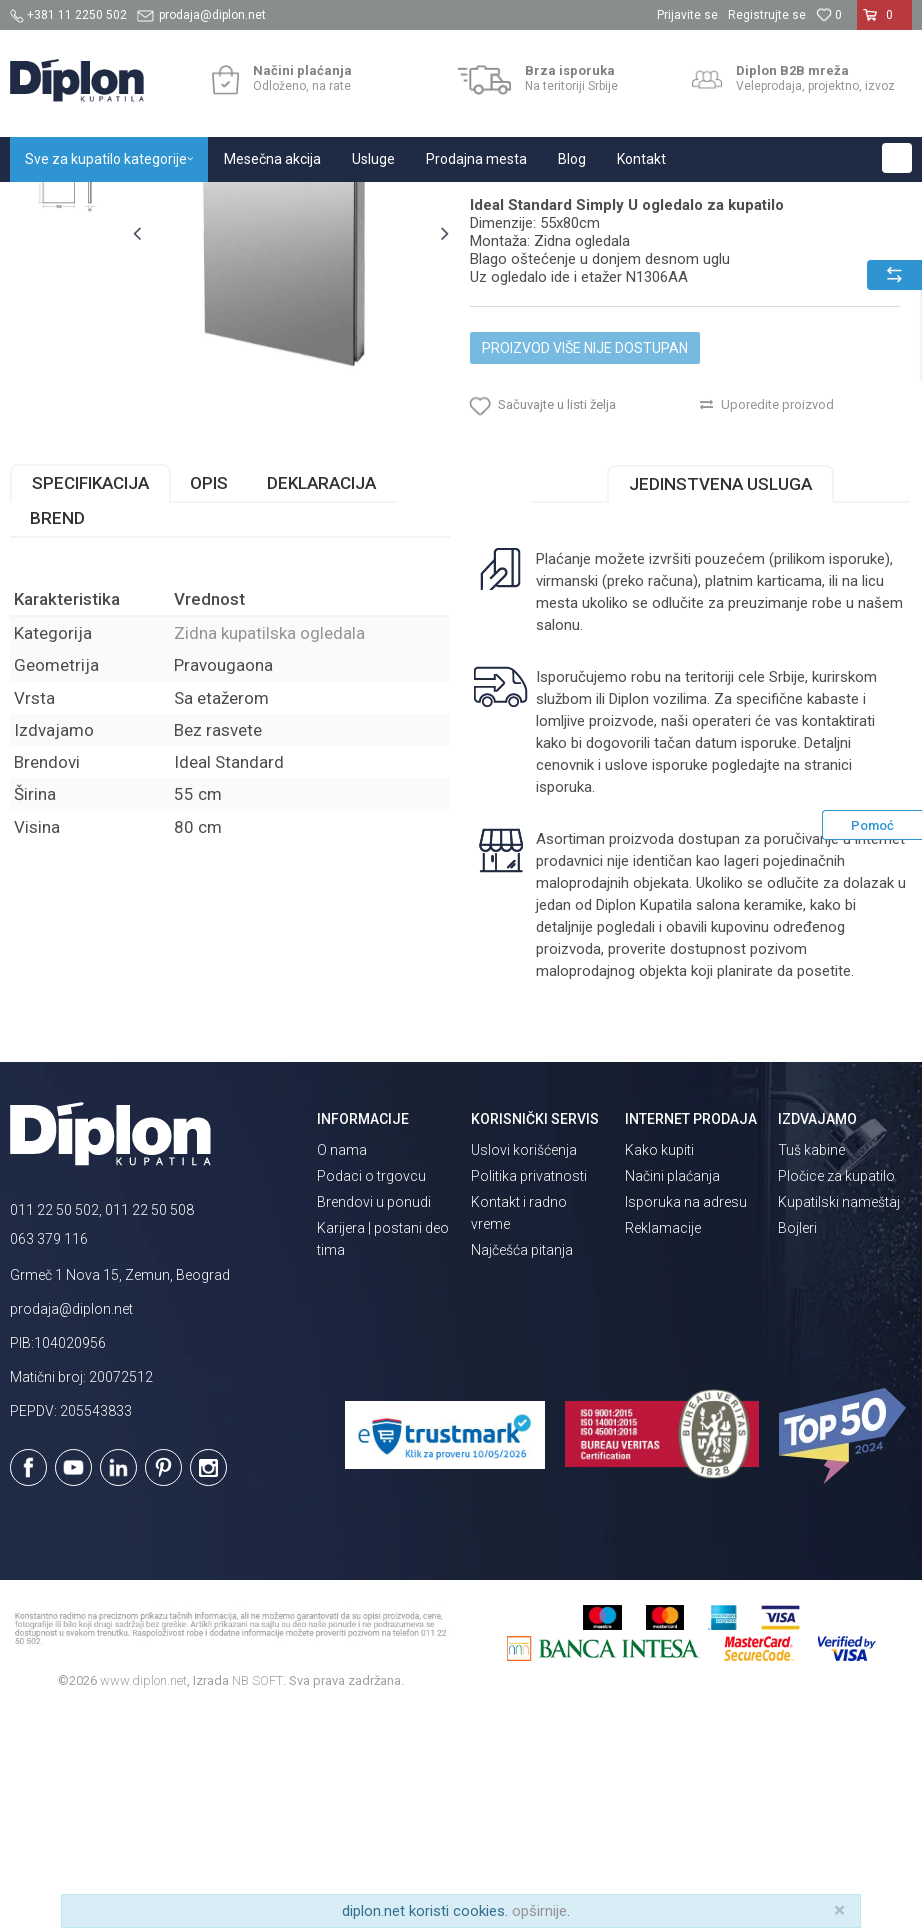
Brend (57, 734)
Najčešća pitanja (522, 1466)
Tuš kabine (811, 1366)
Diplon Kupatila (54, 203)
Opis (209, 699)
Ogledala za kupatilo (275, 203)
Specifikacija (90, 699)
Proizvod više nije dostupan (584, 547)
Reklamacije (663, 1444)
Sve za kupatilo (157, 203)
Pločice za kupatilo (836, 1392)
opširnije (539, 1911)
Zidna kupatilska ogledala (425, 203)
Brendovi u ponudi (374, 1418)
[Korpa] (884, 23)
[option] (66, 311)
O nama (342, 1366)
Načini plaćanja (672, 1392)
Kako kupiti (659, 1366)
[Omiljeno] (829, 15)
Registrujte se (767, 15)
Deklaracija (321, 699)
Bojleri (797, 1444)
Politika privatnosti (529, 1392)
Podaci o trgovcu (371, 1392)
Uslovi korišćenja (524, 1366)
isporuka (562, 1003)
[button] (897, 158)
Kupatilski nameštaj (839, 1418)
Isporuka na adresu (686, 1418)
